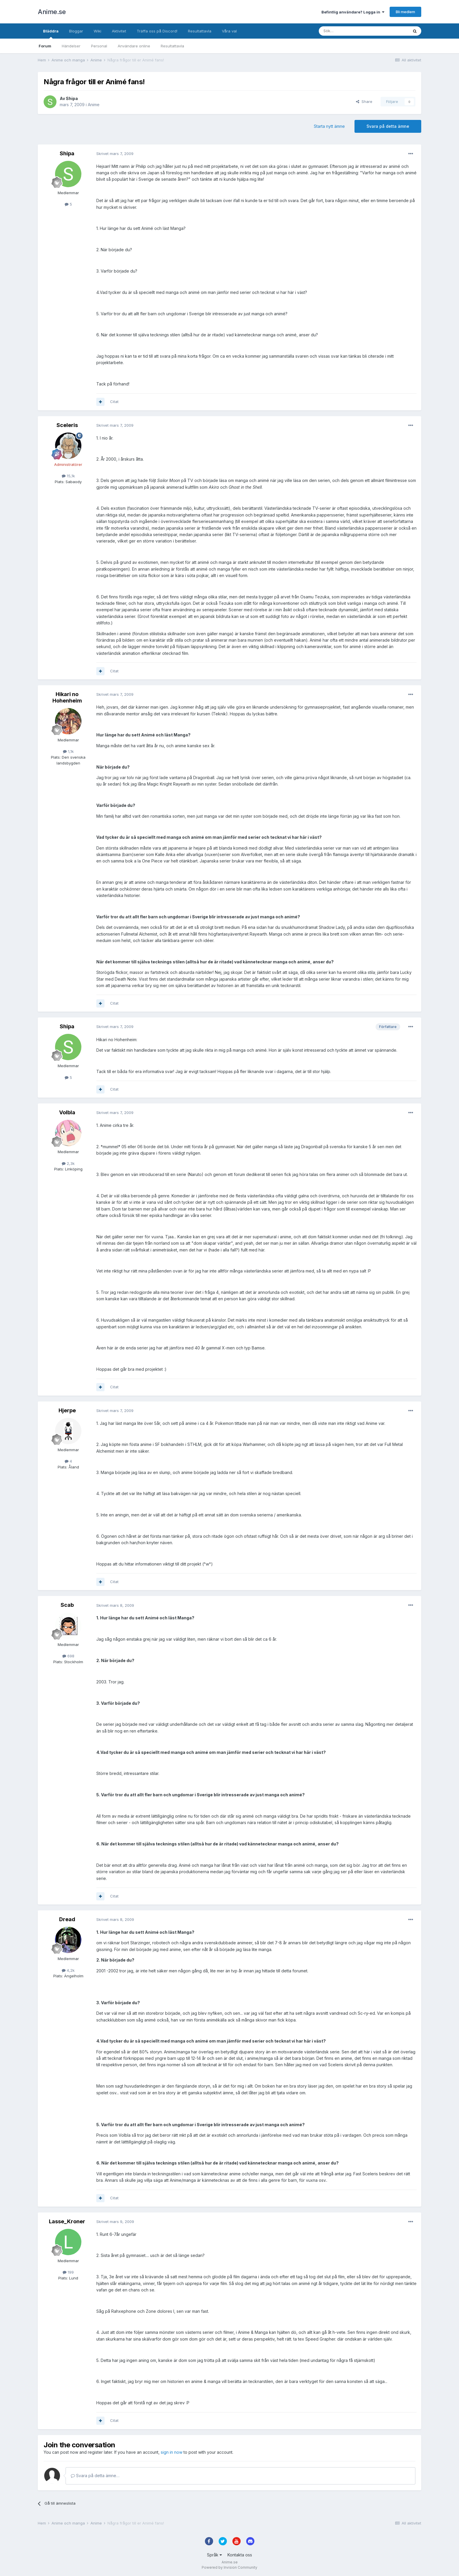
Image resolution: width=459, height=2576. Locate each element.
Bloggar (76, 31)
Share (364, 101)
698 (68, 1656)
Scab (67, 1605)
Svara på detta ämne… (95, 2475)
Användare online (134, 46)
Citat (114, 401)
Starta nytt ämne (329, 126)
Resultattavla (172, 46)
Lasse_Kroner (67, 2221)
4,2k (68, 1970)
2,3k (68, 1163)
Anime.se (52, 12)
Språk (214, 2554)
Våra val (229, 31)
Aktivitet (119, 31)
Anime (94, 104)
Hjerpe (67, 1410)
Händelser (71, 46)
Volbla (67, 1112)
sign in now (171, 2452)
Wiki (97, 31)
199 (68, 2272)
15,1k (68, 475)
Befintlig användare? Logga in (352, 12)
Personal (99, 46)
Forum (45, 46)
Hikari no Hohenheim (67, 697)
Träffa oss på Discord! (157, 31)
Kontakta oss (239, 2554)
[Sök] (348, 31)
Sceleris (67, 425)
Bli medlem (405, 11)
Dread (67, 1919)
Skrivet (114, 153)
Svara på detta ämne (387, 126)
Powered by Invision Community (229, 2567)
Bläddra (51, 34)
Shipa (72, 98)
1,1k (68, 751)
